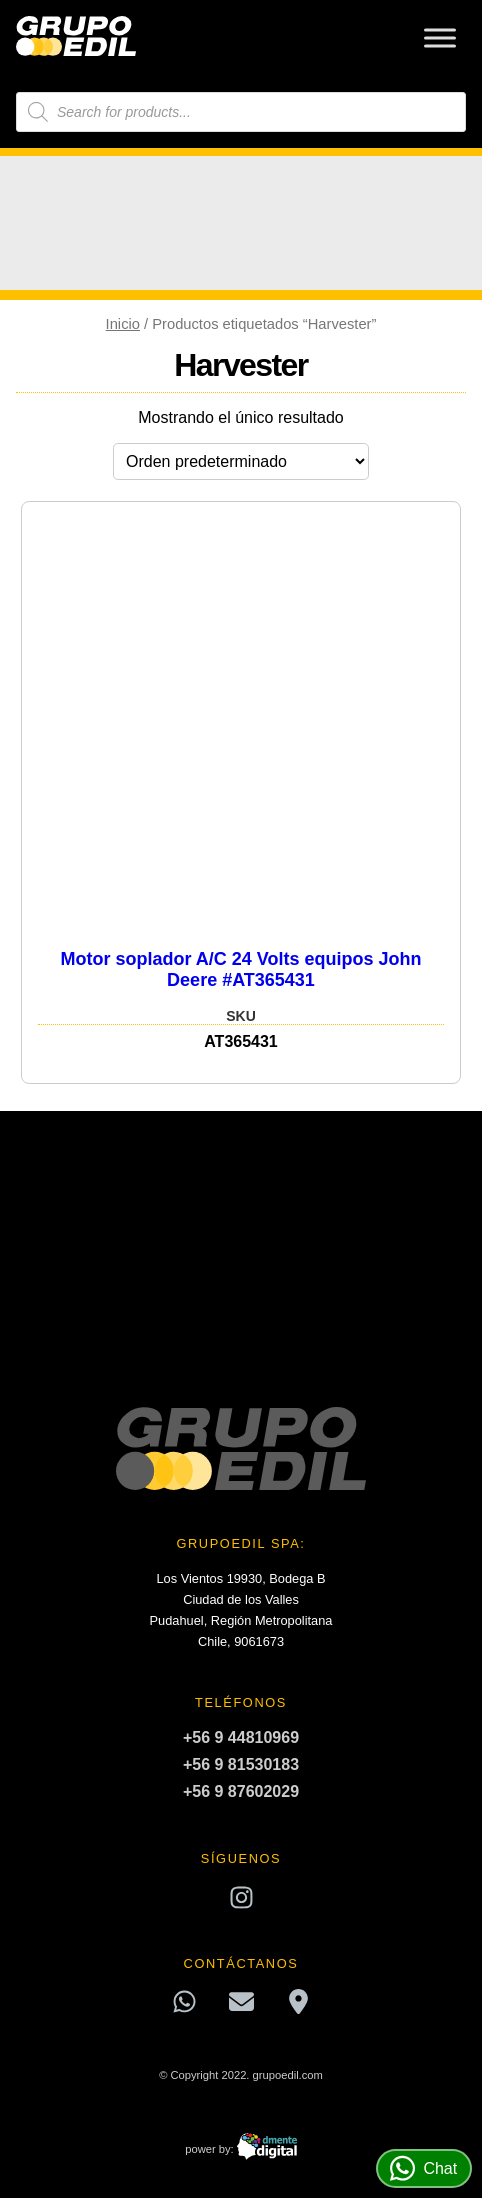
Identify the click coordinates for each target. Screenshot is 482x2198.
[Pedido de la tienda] (241, 461)
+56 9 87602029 (241, 1791)
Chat (423, 2168)
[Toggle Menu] (440, 37)
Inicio (123, 324)
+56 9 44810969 (241, 1737)
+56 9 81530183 (241, 1764)
